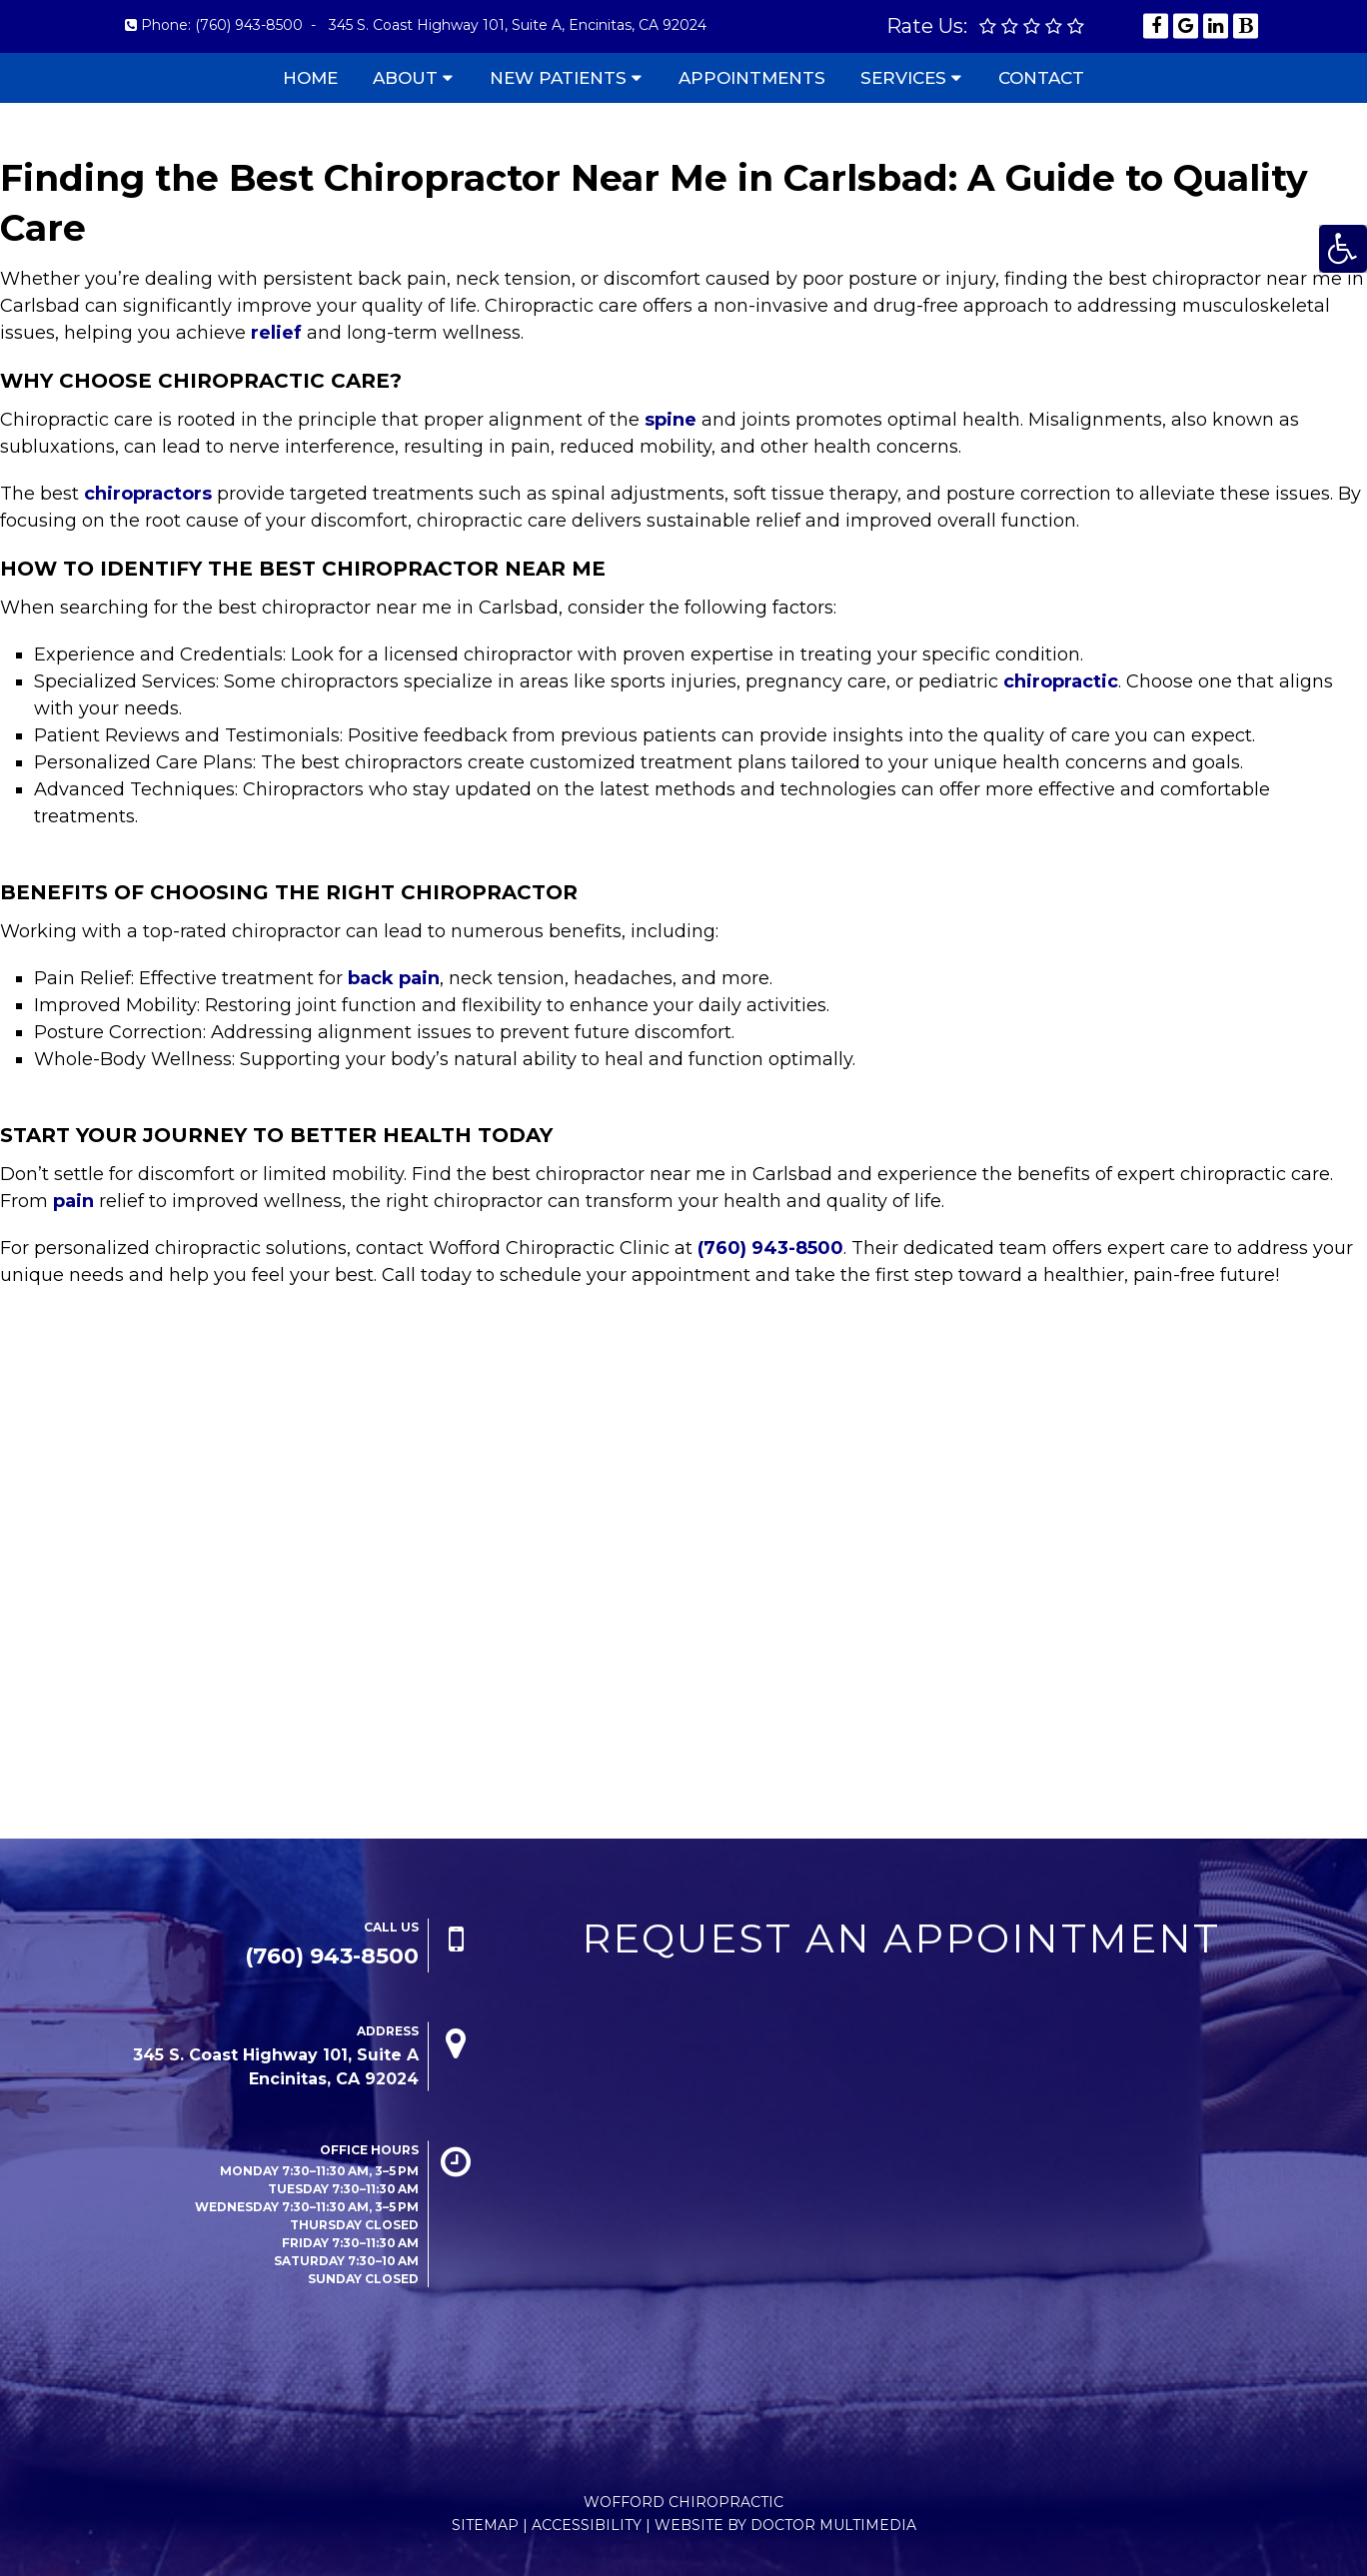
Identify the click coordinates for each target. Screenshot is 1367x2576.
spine (670, 420)
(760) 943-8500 (249, 25)
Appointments (752, 78)
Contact (1041, 78)
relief (276, 333)
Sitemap (485, 2525)
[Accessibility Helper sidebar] (1343, 249)
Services (903, 78)
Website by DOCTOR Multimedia (785, 2525)
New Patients (558, 78)
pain (73, 1201)
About (405, 78)
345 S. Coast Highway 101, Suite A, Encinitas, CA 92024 (517, 25)
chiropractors (148, 494)
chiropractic (1060, 681)
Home (310, 78)
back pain (394, 978)
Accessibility (587, 2525)
